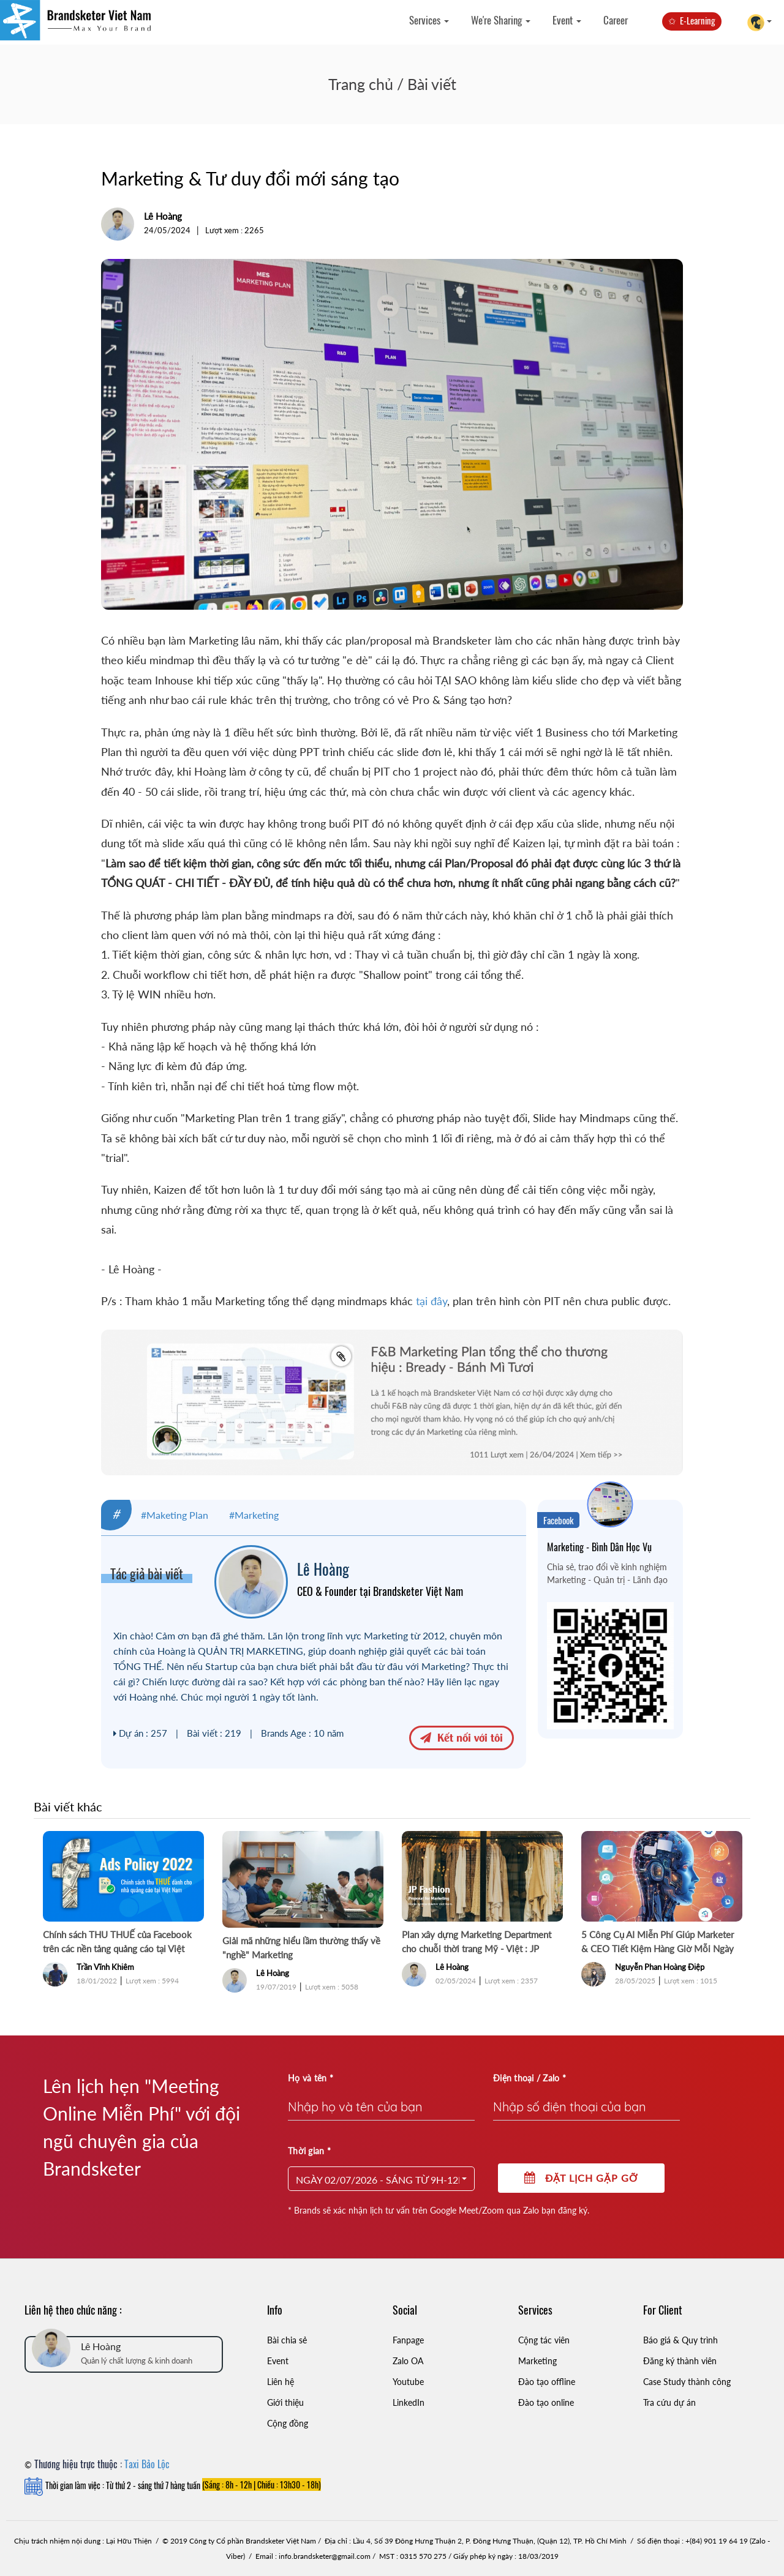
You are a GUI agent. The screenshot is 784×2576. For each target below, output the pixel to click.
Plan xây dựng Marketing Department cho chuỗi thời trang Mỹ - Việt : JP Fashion (476, 1942)
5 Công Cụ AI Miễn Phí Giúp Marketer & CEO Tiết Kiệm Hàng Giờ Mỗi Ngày (657, 1941)
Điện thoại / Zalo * (529, 2078)
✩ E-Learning (691, 20)
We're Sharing (500, 20)
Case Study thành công (687, 2381)
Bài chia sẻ (287, 2340)
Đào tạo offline (546, 2381)
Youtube (408, 2381)
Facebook (558, 1520)
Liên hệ (280, 2381)
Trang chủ (360, 84)
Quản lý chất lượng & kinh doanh (136, 2360)
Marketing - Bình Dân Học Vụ (599, 1547)
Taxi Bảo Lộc (147, 2464)
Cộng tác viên (544, 2340)
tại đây (431, 1301)
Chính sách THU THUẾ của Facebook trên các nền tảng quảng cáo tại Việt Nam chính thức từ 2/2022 (117, 1942)
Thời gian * (309, 2151)
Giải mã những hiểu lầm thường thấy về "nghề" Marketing (301, 1947)
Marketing (537, 2361)
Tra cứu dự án (669, 2402)
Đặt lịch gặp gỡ (581, 2178)
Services (429, 20)
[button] (381, 2178)
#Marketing (254, 1515)
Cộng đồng (287, 2423)
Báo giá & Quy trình (680, 2340)
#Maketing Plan (174, 1515)
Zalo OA (408, 2361)
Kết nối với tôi (461, 1736)
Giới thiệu (285, 2402)
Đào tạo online (546, 2402)
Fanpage (408, 2340)
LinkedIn (408, 2402)
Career (615, 20)
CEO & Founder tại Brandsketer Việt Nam (380, 1591)
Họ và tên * (310, 2078)
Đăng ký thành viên (680, 2361)
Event (566, 20)
